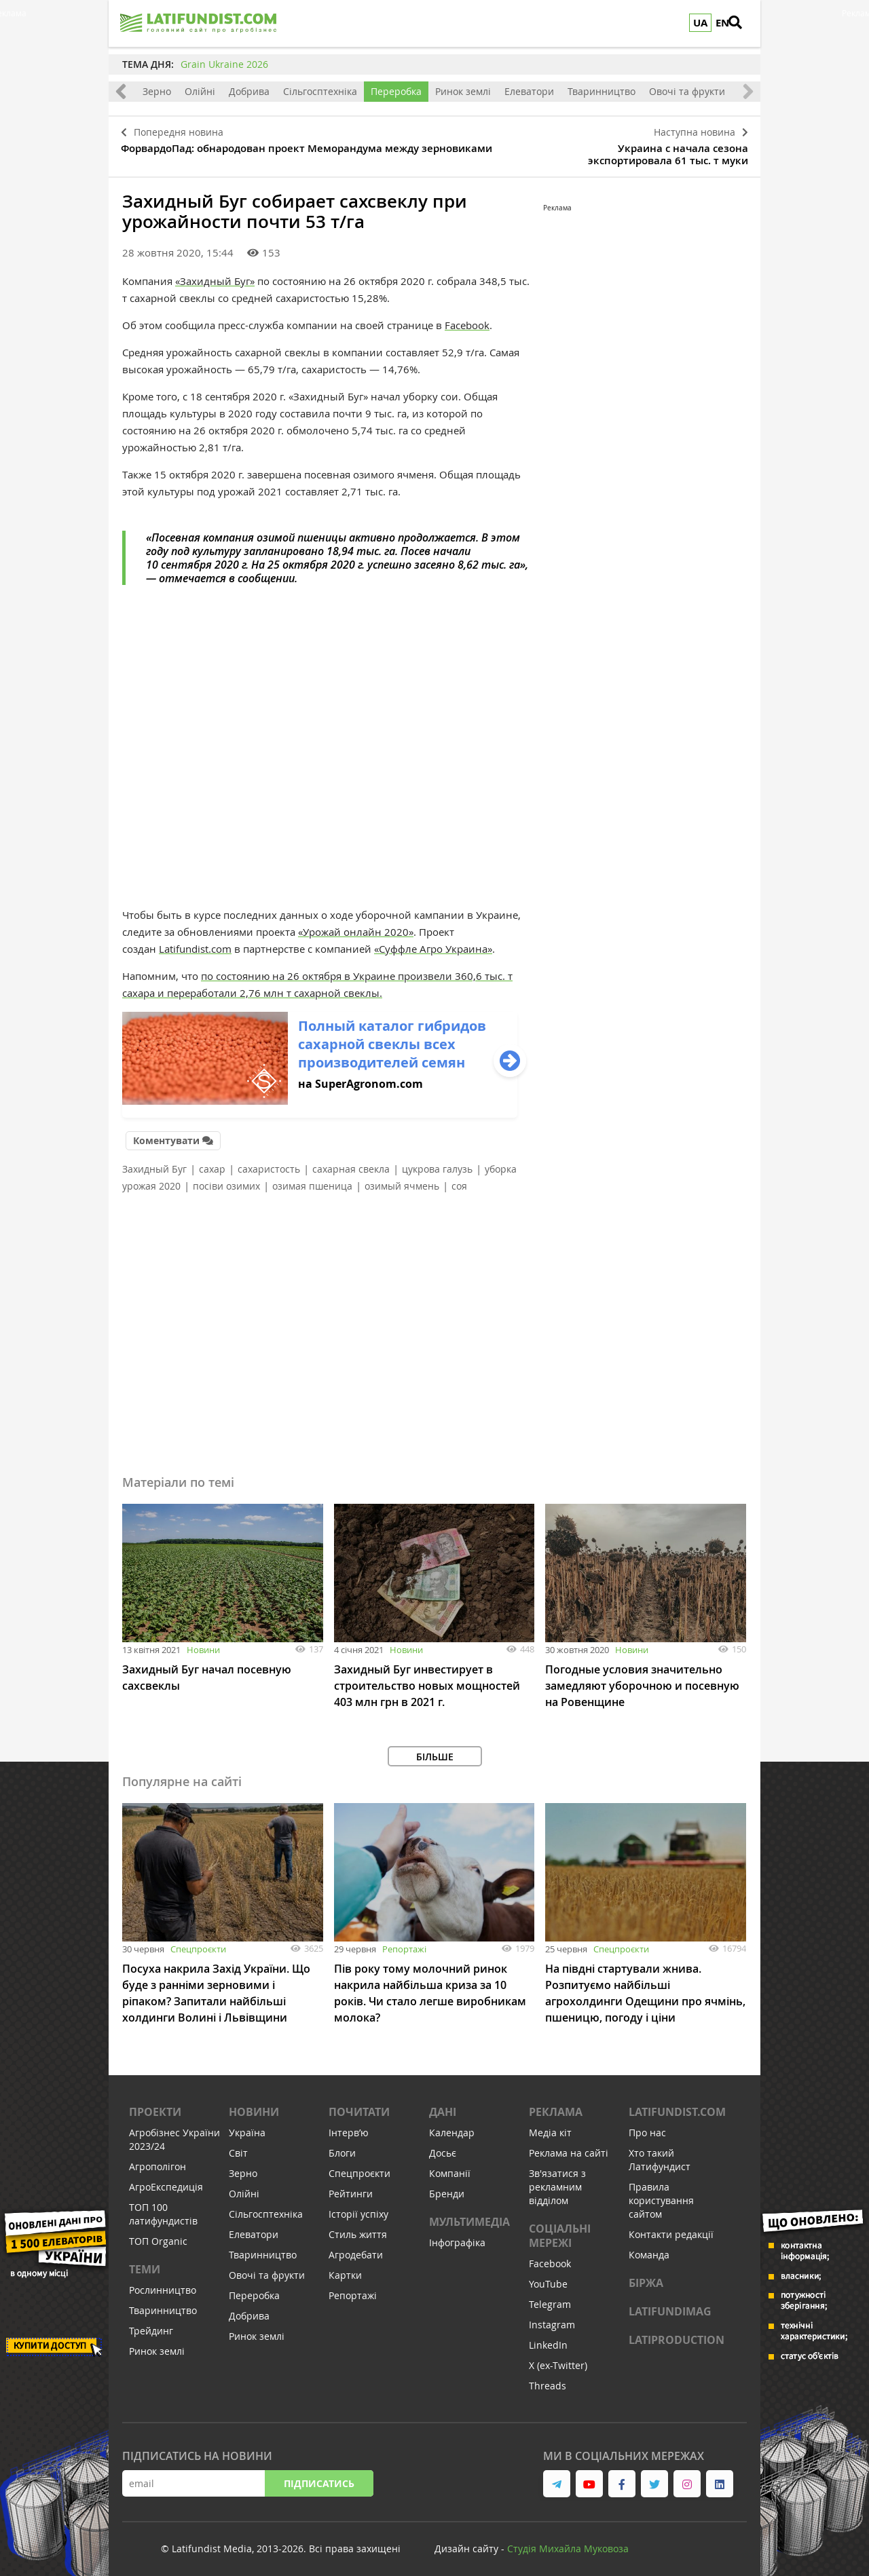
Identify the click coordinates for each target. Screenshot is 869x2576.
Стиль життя (358, 2227)
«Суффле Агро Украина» (433, 944)
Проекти (155, 2105)
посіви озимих (226, 1179)
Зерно (157, 91)
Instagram (552, 2317)
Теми (144, 2262)
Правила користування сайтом (661, 2194)
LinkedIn (548, 2338)
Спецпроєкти (198, 1942)
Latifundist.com (195, 944)
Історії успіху (358, 2207)
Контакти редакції (671, 2227)
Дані (442, 2105)
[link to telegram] (556, 2476)
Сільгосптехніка (320, 91)
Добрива (249, 91)
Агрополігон (157, 2159)
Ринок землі (463, 91)
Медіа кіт (550, 2125)
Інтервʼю (349, 2125)
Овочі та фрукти (687, 91)
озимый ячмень (402, 1179)
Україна (247, 2125)
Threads (547, 2378)
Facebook (467, 320)
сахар (212, 1162)
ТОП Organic (158, 2234)
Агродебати (356, 2247)
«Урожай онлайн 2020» (355, 927)
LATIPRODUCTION (676, 2333)
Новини (203, 1643)
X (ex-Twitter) (558, 2358)
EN (722, 23)
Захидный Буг (154, 1162)
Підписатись (319, 2476)
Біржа (646, 2276)
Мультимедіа (469, 2215)
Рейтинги (351, 2186)
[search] (743, 24)
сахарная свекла (351, 1162)
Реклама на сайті (568, 2146)
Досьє (442, 2146)
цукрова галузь (437, 1162)
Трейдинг (151, 2323)
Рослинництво (162, 2283)
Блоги (342, 2146)
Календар (452, 2125)
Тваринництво (601, 91)
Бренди (446, 2186)
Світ (238, 2146)
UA (700, 23)
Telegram (550, 2297)
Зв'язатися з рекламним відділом (557, 2180)
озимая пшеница (312, 1179)
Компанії (449, 2166)
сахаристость (269, 1162)
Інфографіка (457, 2235)
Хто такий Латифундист (659, 2153)
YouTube (548, 2277)
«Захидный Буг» (215, 276)
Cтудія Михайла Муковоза (568, 2541)
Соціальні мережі (560, 2228)
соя (459, 1179)
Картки (345, 2268)
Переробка (396, 91)
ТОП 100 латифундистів (163, 2207)
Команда (649, 2247)
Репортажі (404, 1942)
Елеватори (529, 91)
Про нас (647, 2125)
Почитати (359, 2105)
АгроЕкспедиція (166, 2180)
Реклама (556, 2105)
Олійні (200, 91)
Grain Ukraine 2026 (224, 64)
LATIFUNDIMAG (670, 2304)
